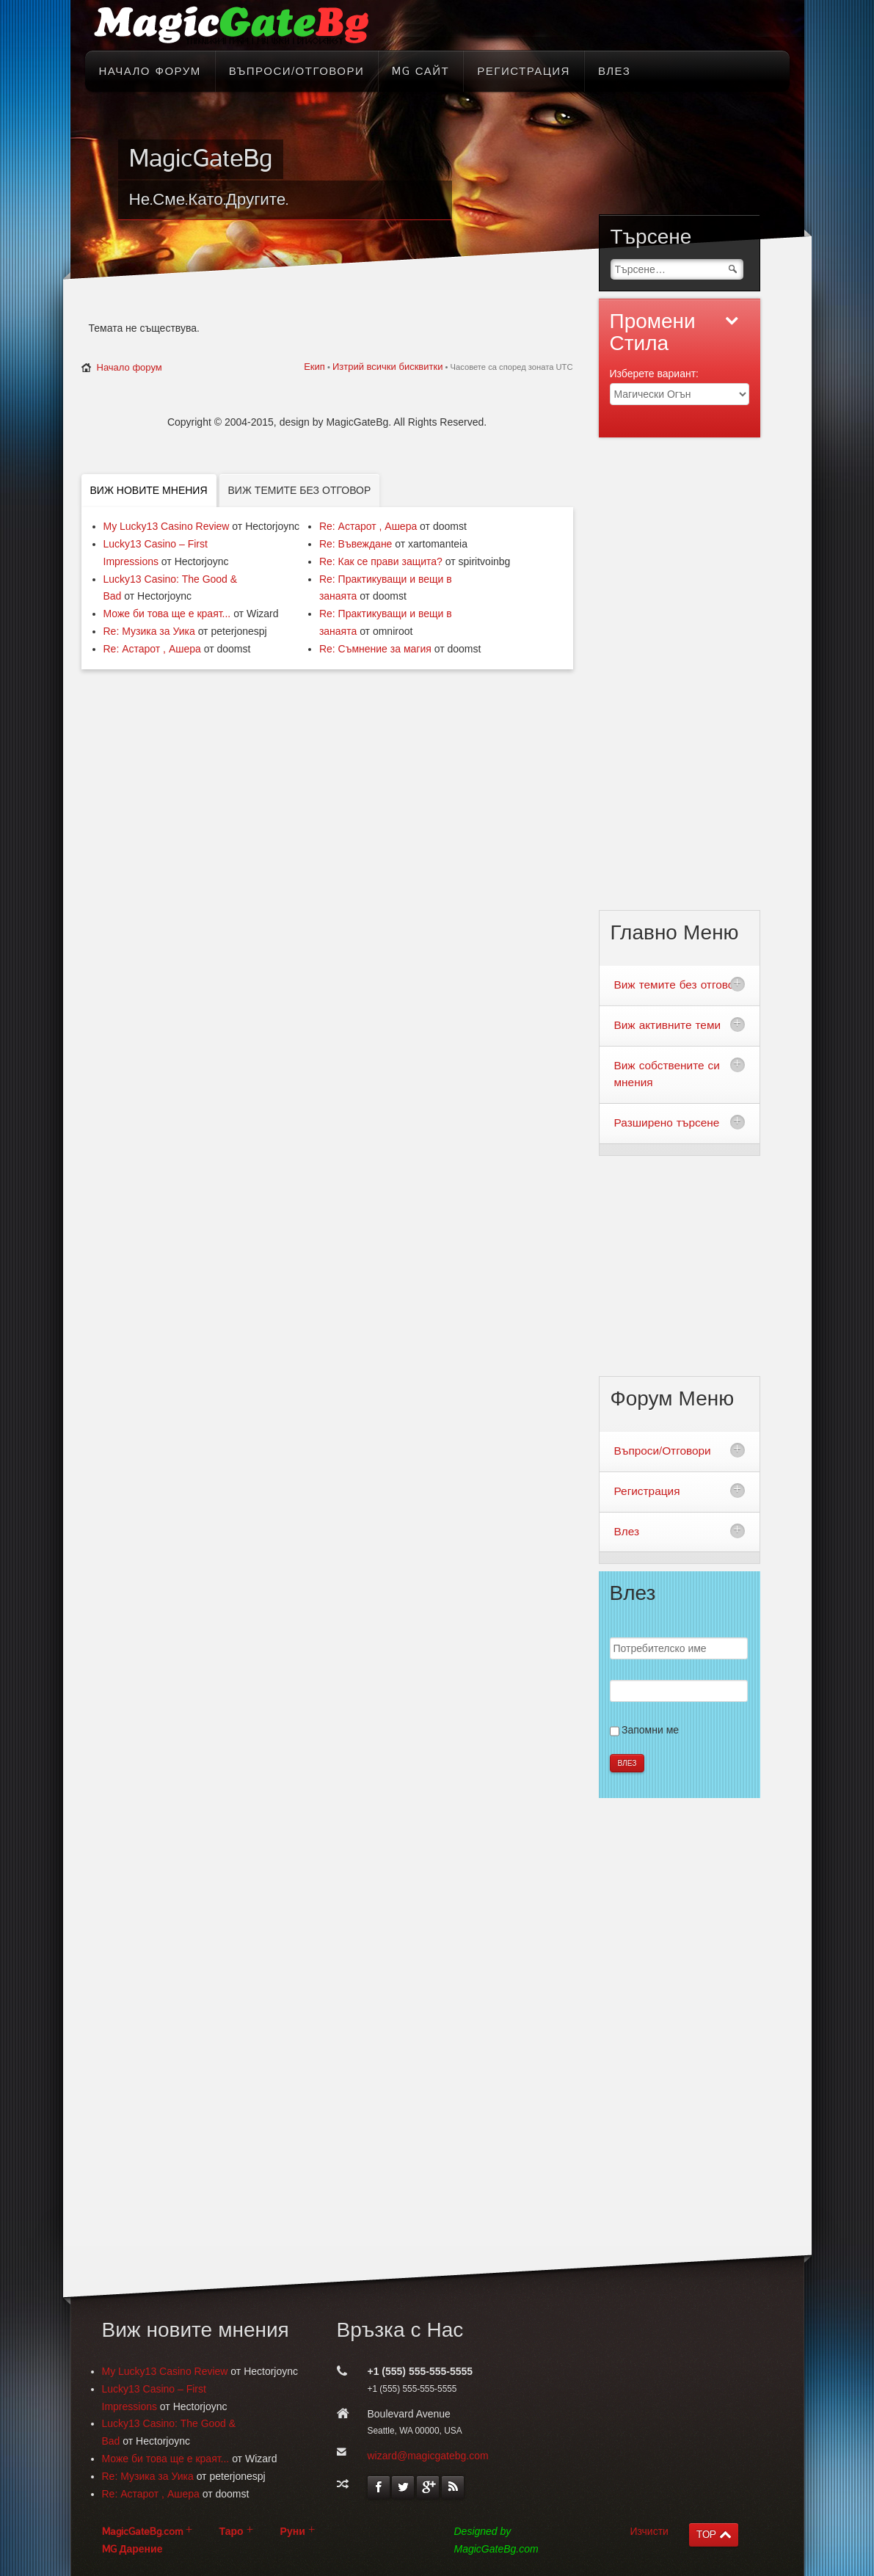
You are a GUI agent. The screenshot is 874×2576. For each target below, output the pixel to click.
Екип (314, 366)
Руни (292, 2531)
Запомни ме (650, 1730)
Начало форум (129, 367)
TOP (706, 2534)
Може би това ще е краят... (167, 613)
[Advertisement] (701, 682)
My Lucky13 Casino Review (166, 526)
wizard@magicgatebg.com (428, 2456)
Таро (231, 2531)
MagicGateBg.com (142, 2531)
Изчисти (649, 2531)
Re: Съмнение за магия (375, 649)
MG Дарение (132, 2549)
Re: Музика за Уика (149, 631)
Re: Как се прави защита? (381, 561)
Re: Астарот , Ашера (152, 649)
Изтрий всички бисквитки (387, 366)
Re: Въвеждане (356, 544)
